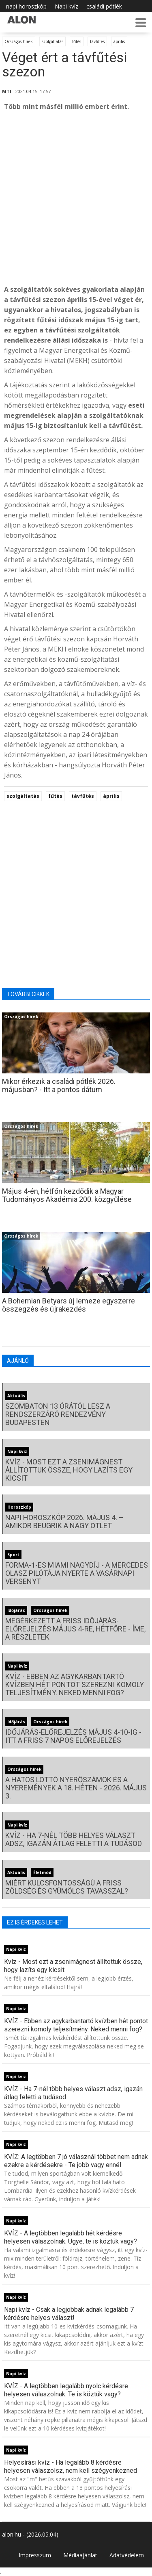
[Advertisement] (76, 198)
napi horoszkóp (26, 6)
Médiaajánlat (80, 2555)
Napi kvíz (66, 6)
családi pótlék (104, 6)
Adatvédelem (126, 2555)
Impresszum (35, 2555)
